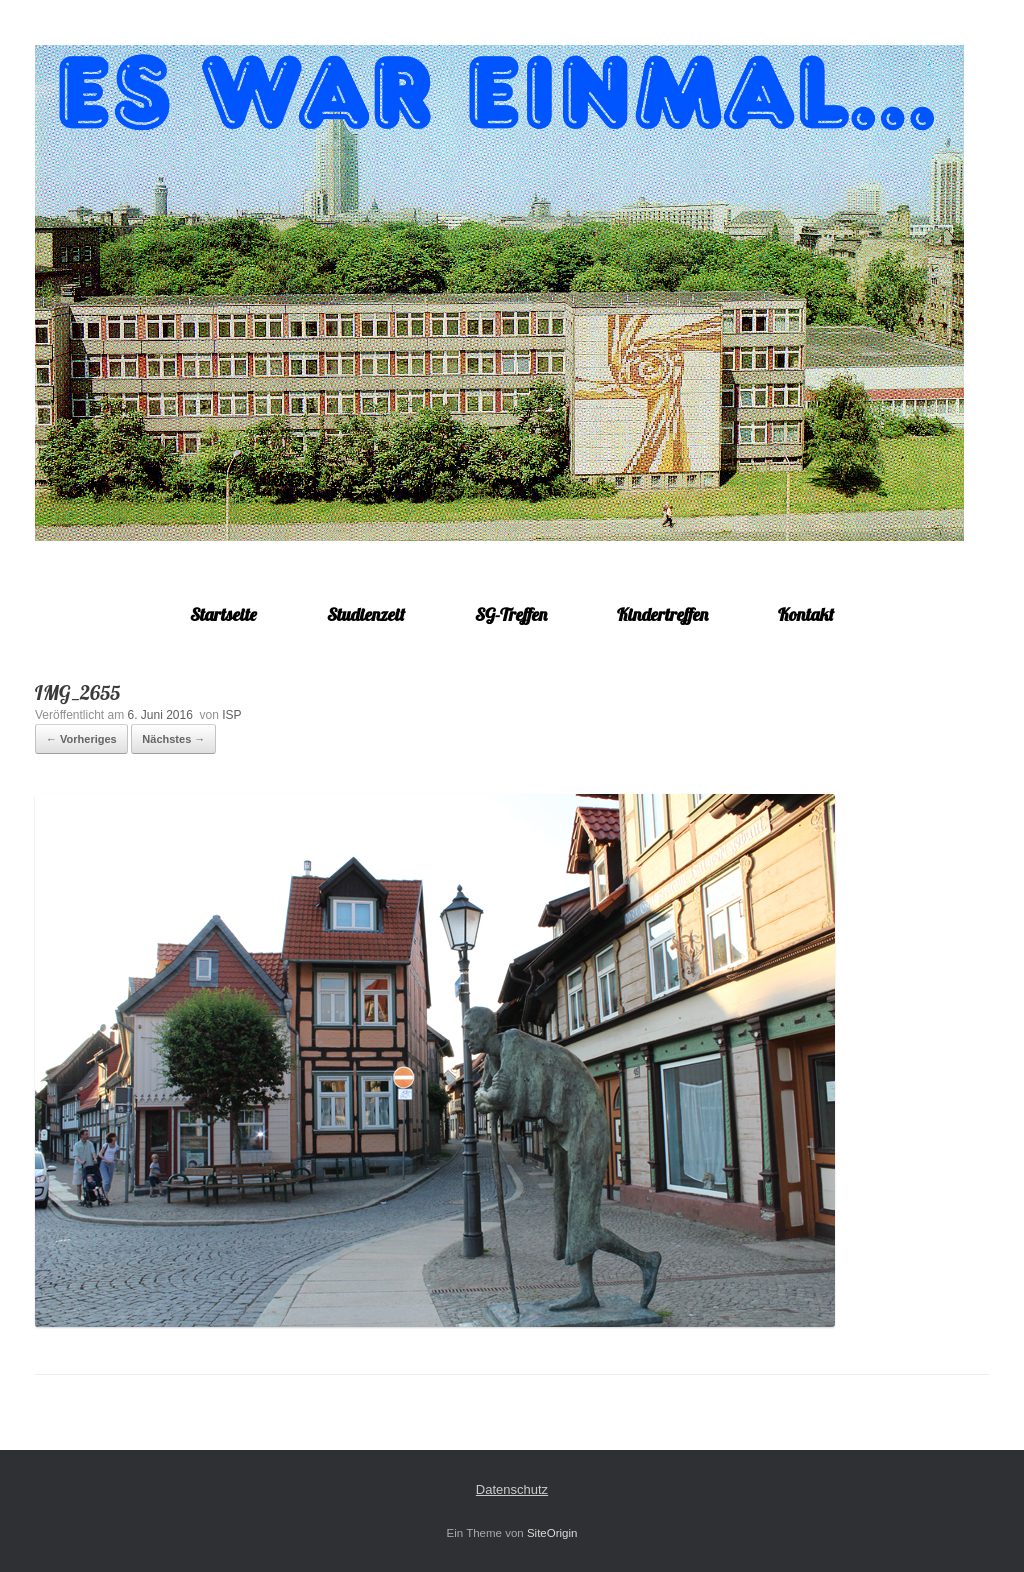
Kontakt (806, 614)
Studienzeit (366, 614)
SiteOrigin (552, 1533)
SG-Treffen (511, 614)
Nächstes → (173, 739)
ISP (231, 715)
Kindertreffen (662, 614)
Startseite (223, 614)
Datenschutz (512, 1489)
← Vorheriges (81, 739)
